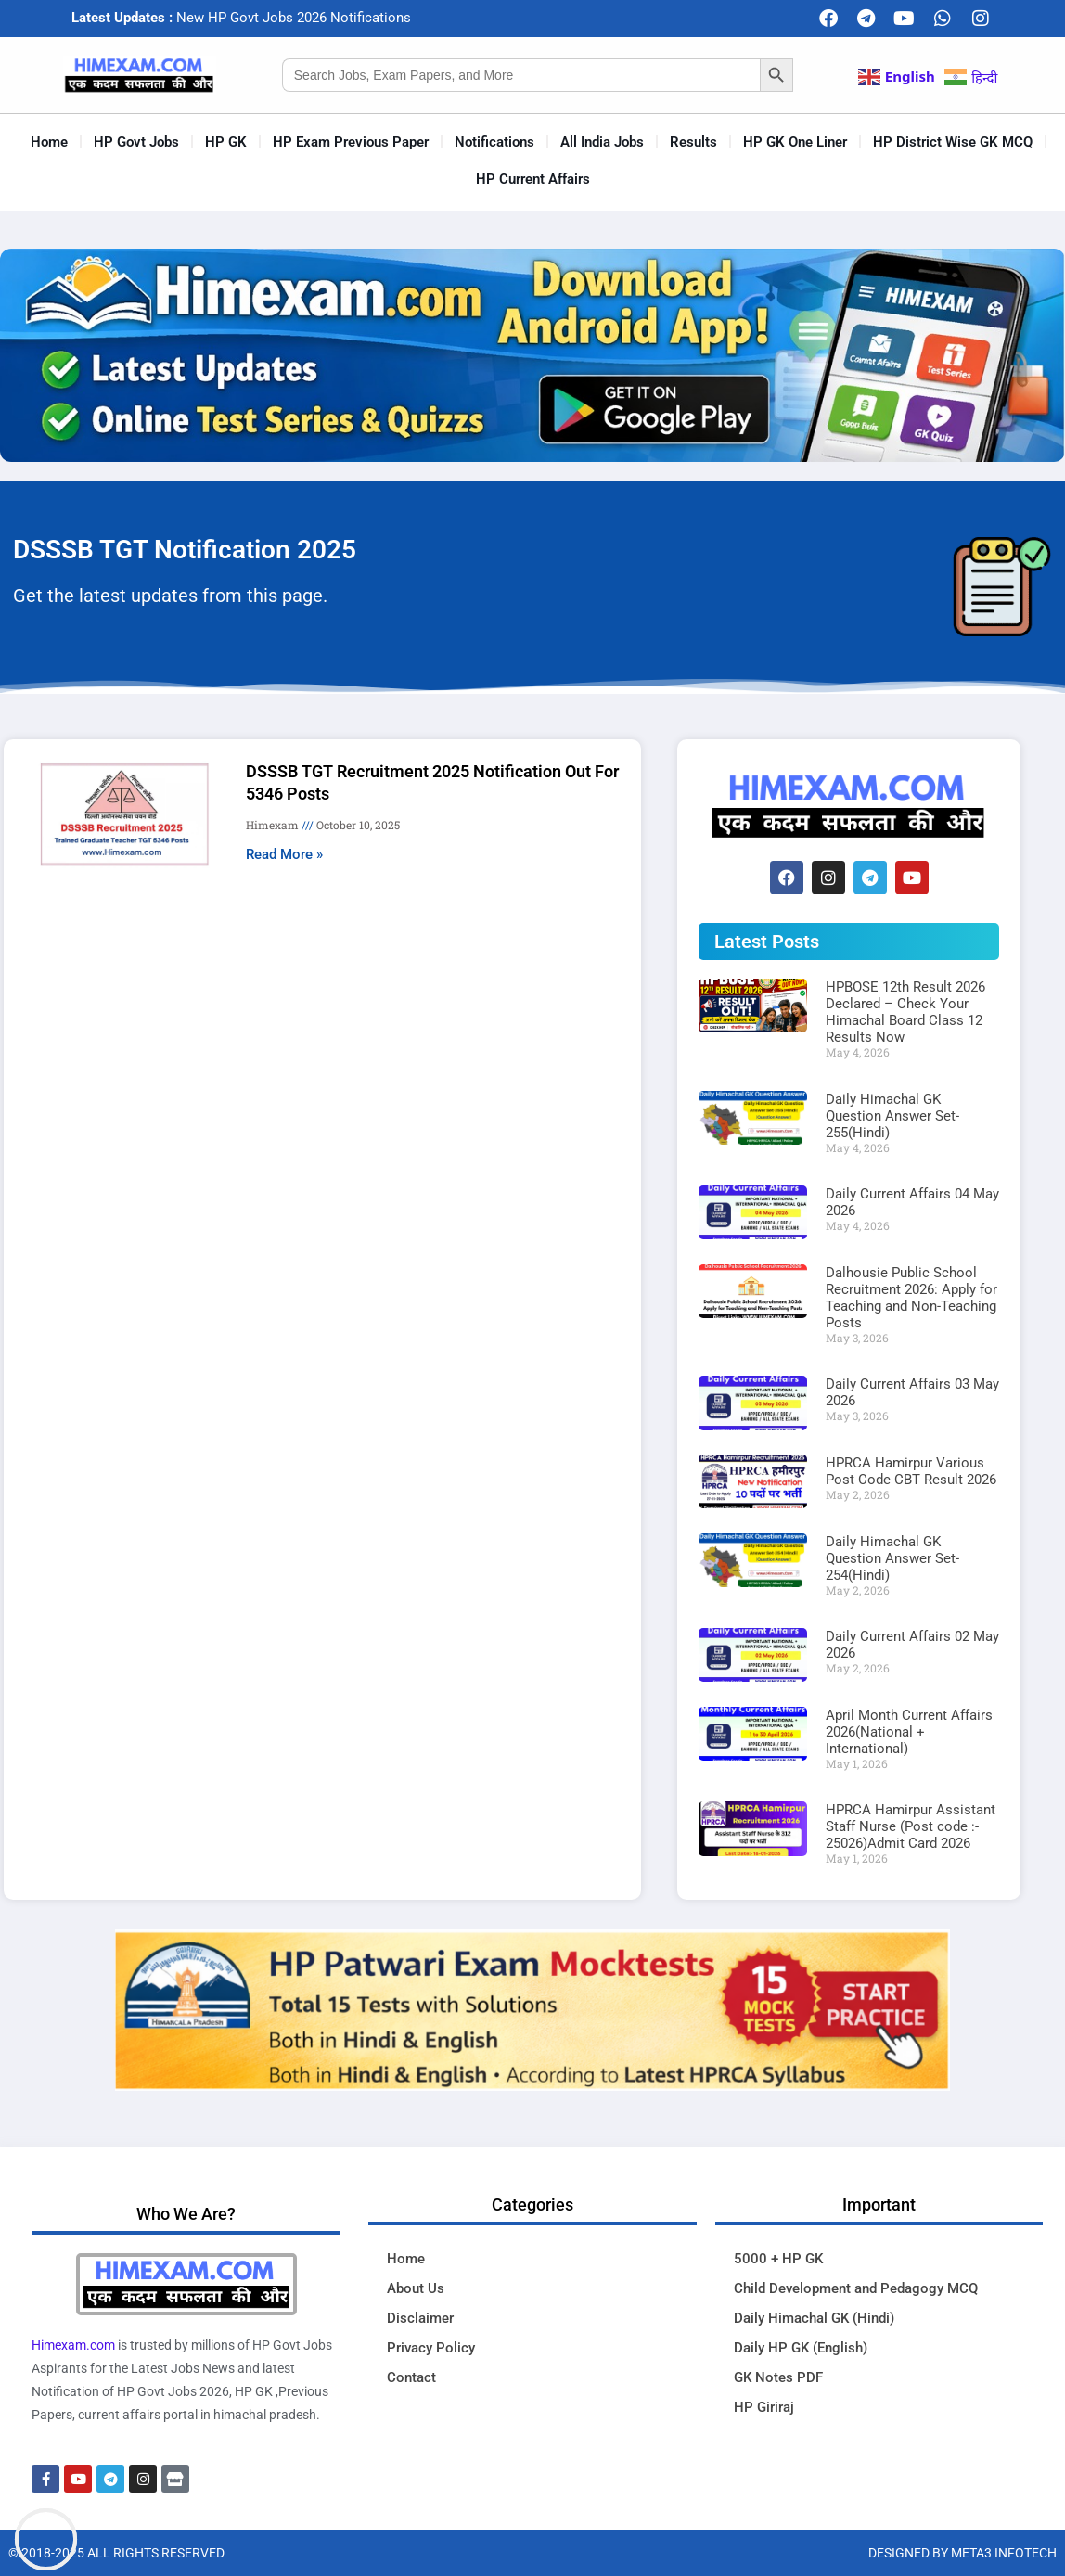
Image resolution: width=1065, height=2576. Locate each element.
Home (49, 142)
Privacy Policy (431, 2347)
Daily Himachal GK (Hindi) (814, 2318)
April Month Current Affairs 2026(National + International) (909, 1732)
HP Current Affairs (533, 179)
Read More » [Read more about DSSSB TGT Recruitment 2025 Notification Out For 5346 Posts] (284, 854)
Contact (411, 2377)
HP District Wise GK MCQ (953, 142)
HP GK (226, 142)
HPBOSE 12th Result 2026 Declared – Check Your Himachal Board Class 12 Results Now (905, 1012)
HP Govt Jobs (136, 142)
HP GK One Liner (795, 142)
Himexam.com (73, 2345)
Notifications (494, 142)
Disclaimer (420, 2318)
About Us (415, 2288)
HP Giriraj (764, 2407)
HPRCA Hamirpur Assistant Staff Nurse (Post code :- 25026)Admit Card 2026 (910, 1826)
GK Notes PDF (778, 2377)
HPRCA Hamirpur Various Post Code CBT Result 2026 (911, 1471)
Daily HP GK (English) (800, 2347)
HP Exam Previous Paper (351, 142)
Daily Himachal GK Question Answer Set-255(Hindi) (892, 1116)
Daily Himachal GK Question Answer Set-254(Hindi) (892, 1558)
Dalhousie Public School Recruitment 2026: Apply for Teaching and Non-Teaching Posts (911, 1297)
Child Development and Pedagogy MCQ (856, 2288)
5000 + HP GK (778, 2258)
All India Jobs (602, 142)
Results (693, 142)
